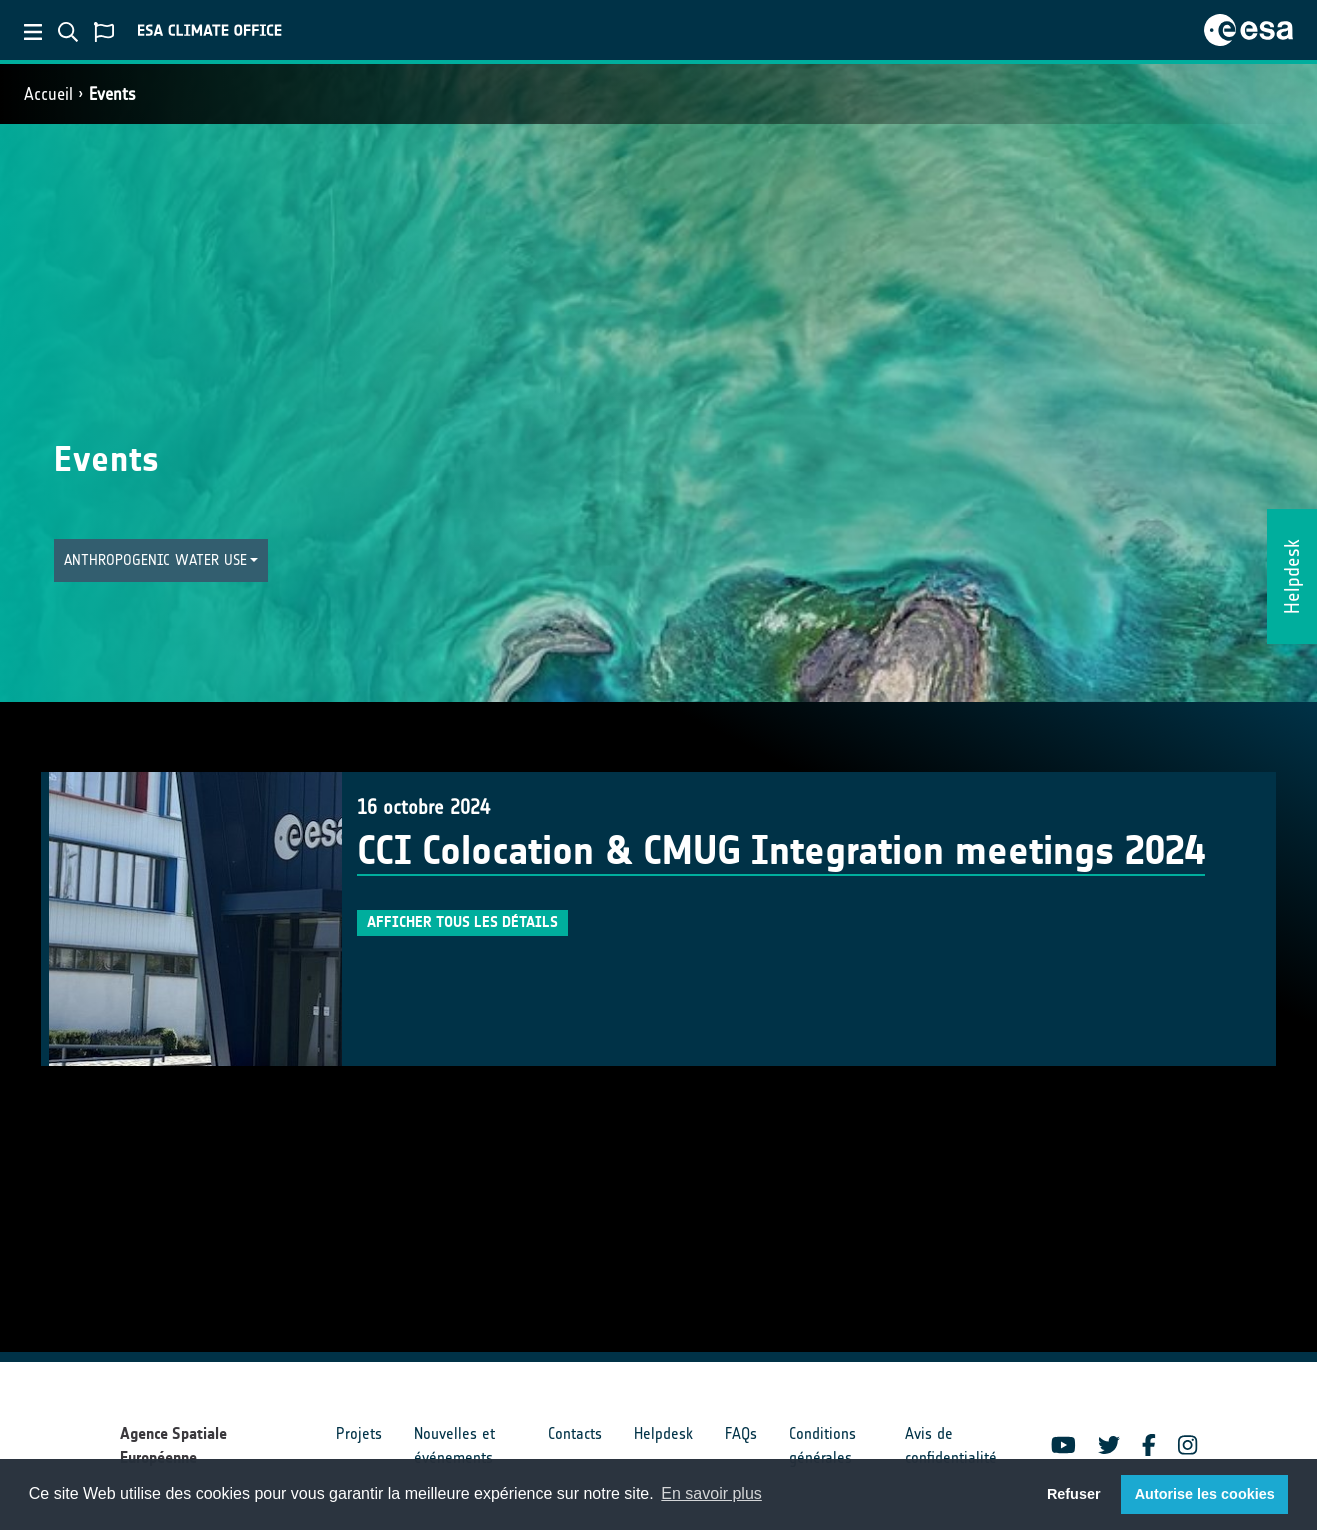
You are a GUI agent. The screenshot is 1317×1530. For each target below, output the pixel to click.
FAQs (741, 1433)
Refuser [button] (1074, 1494)
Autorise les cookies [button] (1205, 1494)
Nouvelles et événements (454, 1445)
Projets (359, 1433)
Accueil (48, 94)
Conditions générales (822, 1445)
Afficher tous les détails (462, 922)
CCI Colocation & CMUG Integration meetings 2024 (781, 851)
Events (112, 94)
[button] (161, 560)
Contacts (575, 1433)
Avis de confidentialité (951, 1445)
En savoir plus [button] (711, 1493)
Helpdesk (663, 1433)
